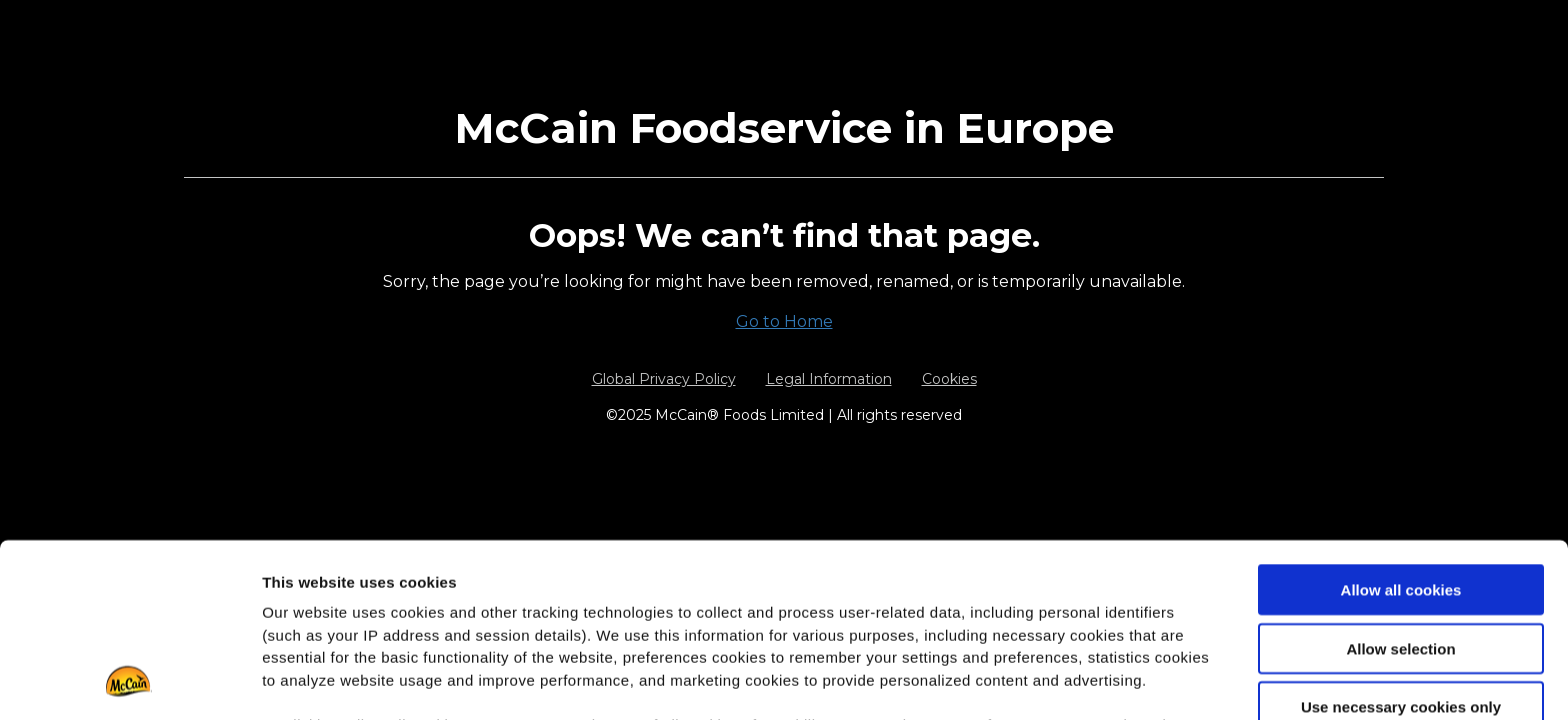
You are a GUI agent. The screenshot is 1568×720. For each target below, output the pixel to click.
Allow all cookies (1401, 427)
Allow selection (1400, 485)
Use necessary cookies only (1401, 544)
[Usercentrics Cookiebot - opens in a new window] (129, 681)
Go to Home (784, 321)
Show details (1049, 680)
